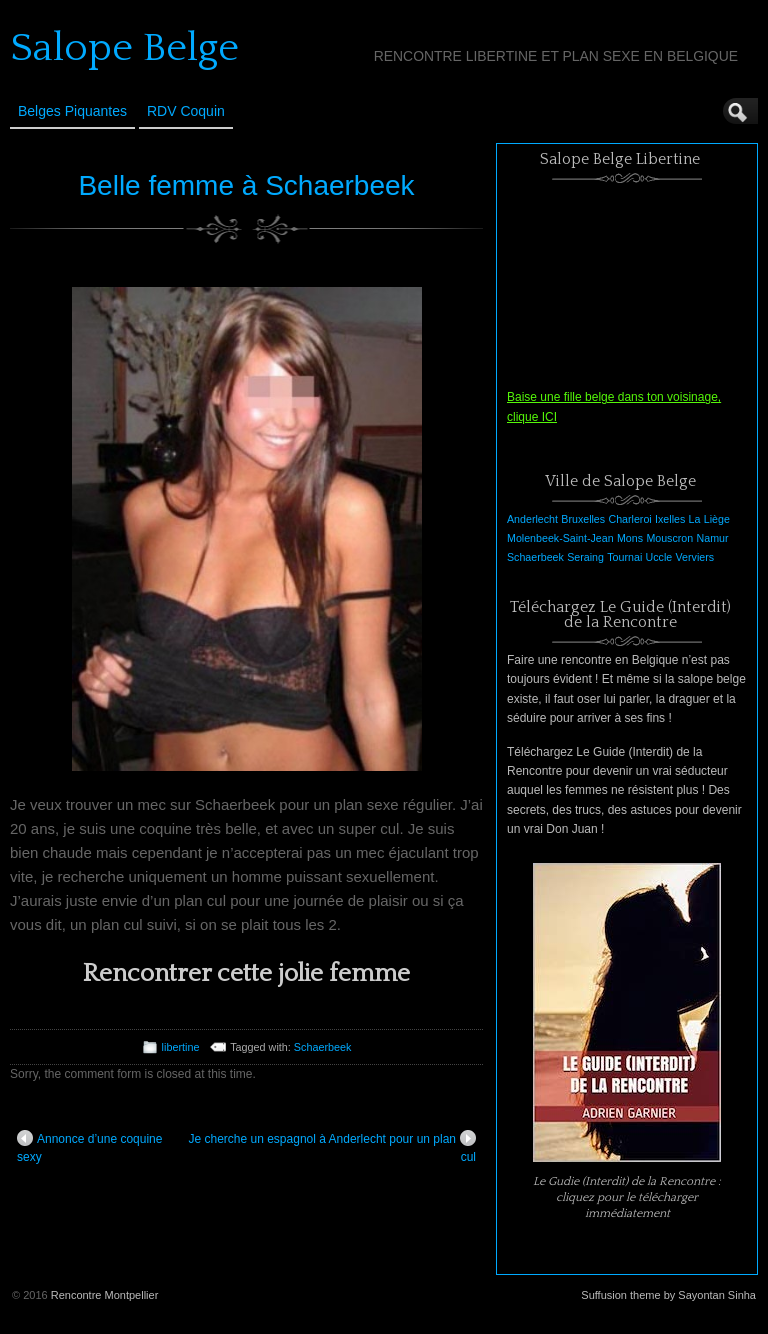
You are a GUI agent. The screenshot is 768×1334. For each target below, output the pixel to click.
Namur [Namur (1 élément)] (713, 538)
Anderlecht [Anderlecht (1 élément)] (532, 519)
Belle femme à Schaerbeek (246, 185)
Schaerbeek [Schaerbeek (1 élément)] (535, 557)
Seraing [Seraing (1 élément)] (585, 557)
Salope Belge (124, 48)
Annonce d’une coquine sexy (89, 1147)
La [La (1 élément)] (695, 519)
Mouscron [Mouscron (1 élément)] (669, 538)
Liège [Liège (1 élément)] (717, 519)
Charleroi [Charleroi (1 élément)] (629, 519)
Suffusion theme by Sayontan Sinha (668, 1295)
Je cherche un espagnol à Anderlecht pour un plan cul (332, 1147)
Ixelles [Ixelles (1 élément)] (670, 519)
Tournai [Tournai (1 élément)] (624, 557)
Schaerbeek (323, 1047)
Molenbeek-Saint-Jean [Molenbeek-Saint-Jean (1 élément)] (560, 538)
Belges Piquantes (72, 111)
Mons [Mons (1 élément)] (630, 538)
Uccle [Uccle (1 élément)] (659, 557)
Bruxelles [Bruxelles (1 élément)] (583, 519)
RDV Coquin (186, 111)
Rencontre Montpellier (105, 1295)
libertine (181, 1047)
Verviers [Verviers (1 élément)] (695, 557)
